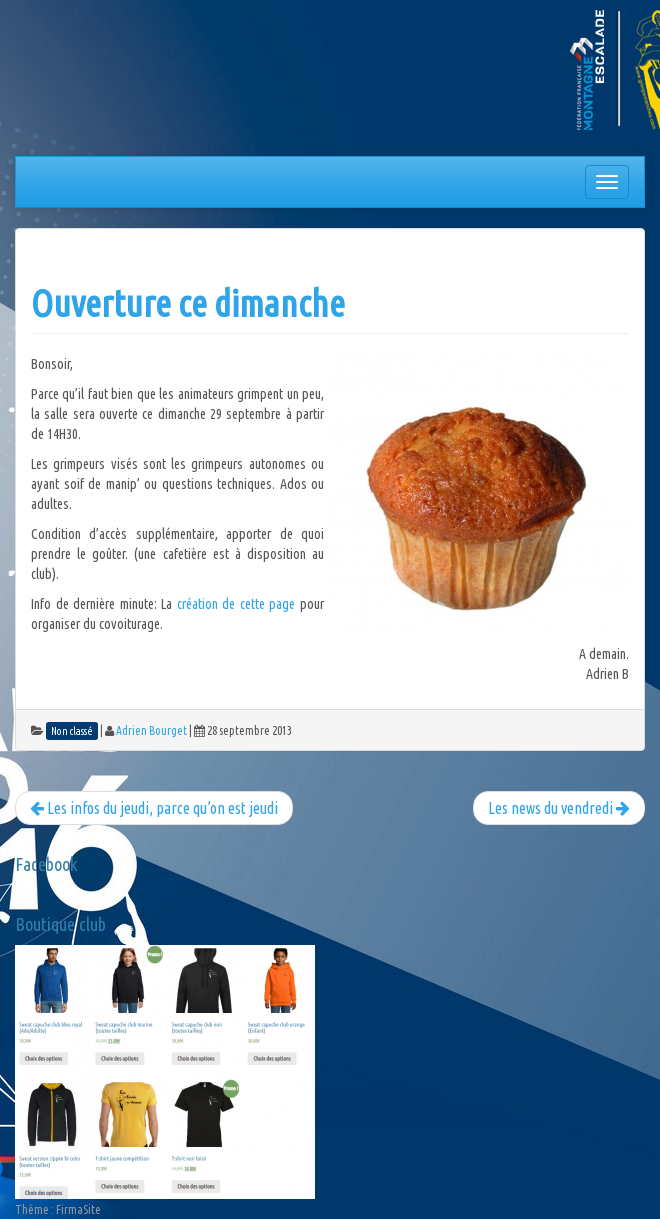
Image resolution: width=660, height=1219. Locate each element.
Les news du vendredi (559, 808)
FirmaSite (78, 1209)
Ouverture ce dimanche (188, 303)
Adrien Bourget (151, 730)
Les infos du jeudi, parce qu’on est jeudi (154, 808)
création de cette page (236, 604)
